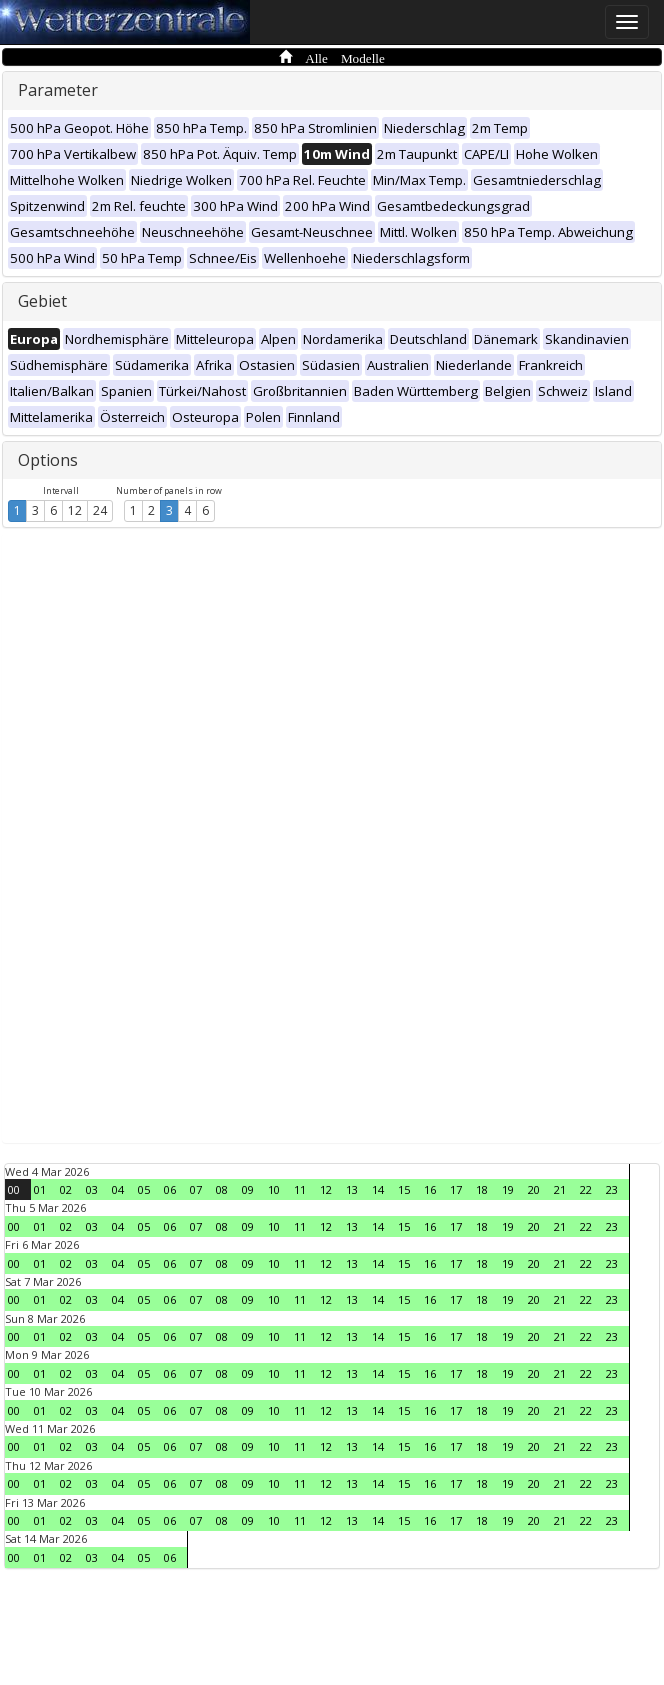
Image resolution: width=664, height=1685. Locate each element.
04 (118, 1189)
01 (40, 1189)
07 (196, 1189)
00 (14, 1189)
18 (482, 1189)
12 (75, 510)
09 (248, 1189)
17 (456, 1189)
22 (586, 1189)
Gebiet (42, 301)
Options (48, 460)
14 (378, 1189)
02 (66, 1189)
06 (170, 1189)
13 (352, 1189)
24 (100, 510)
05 (144, 1189)
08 (222, 1189)
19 (508, 1189)
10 (274, 1189)
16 (430, 1189)
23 (612, 1189)
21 (560, 1189)
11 (300, 1189)
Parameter (58, 90)
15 (404, 1189)
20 (534, 1189)
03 (92, 1189)
